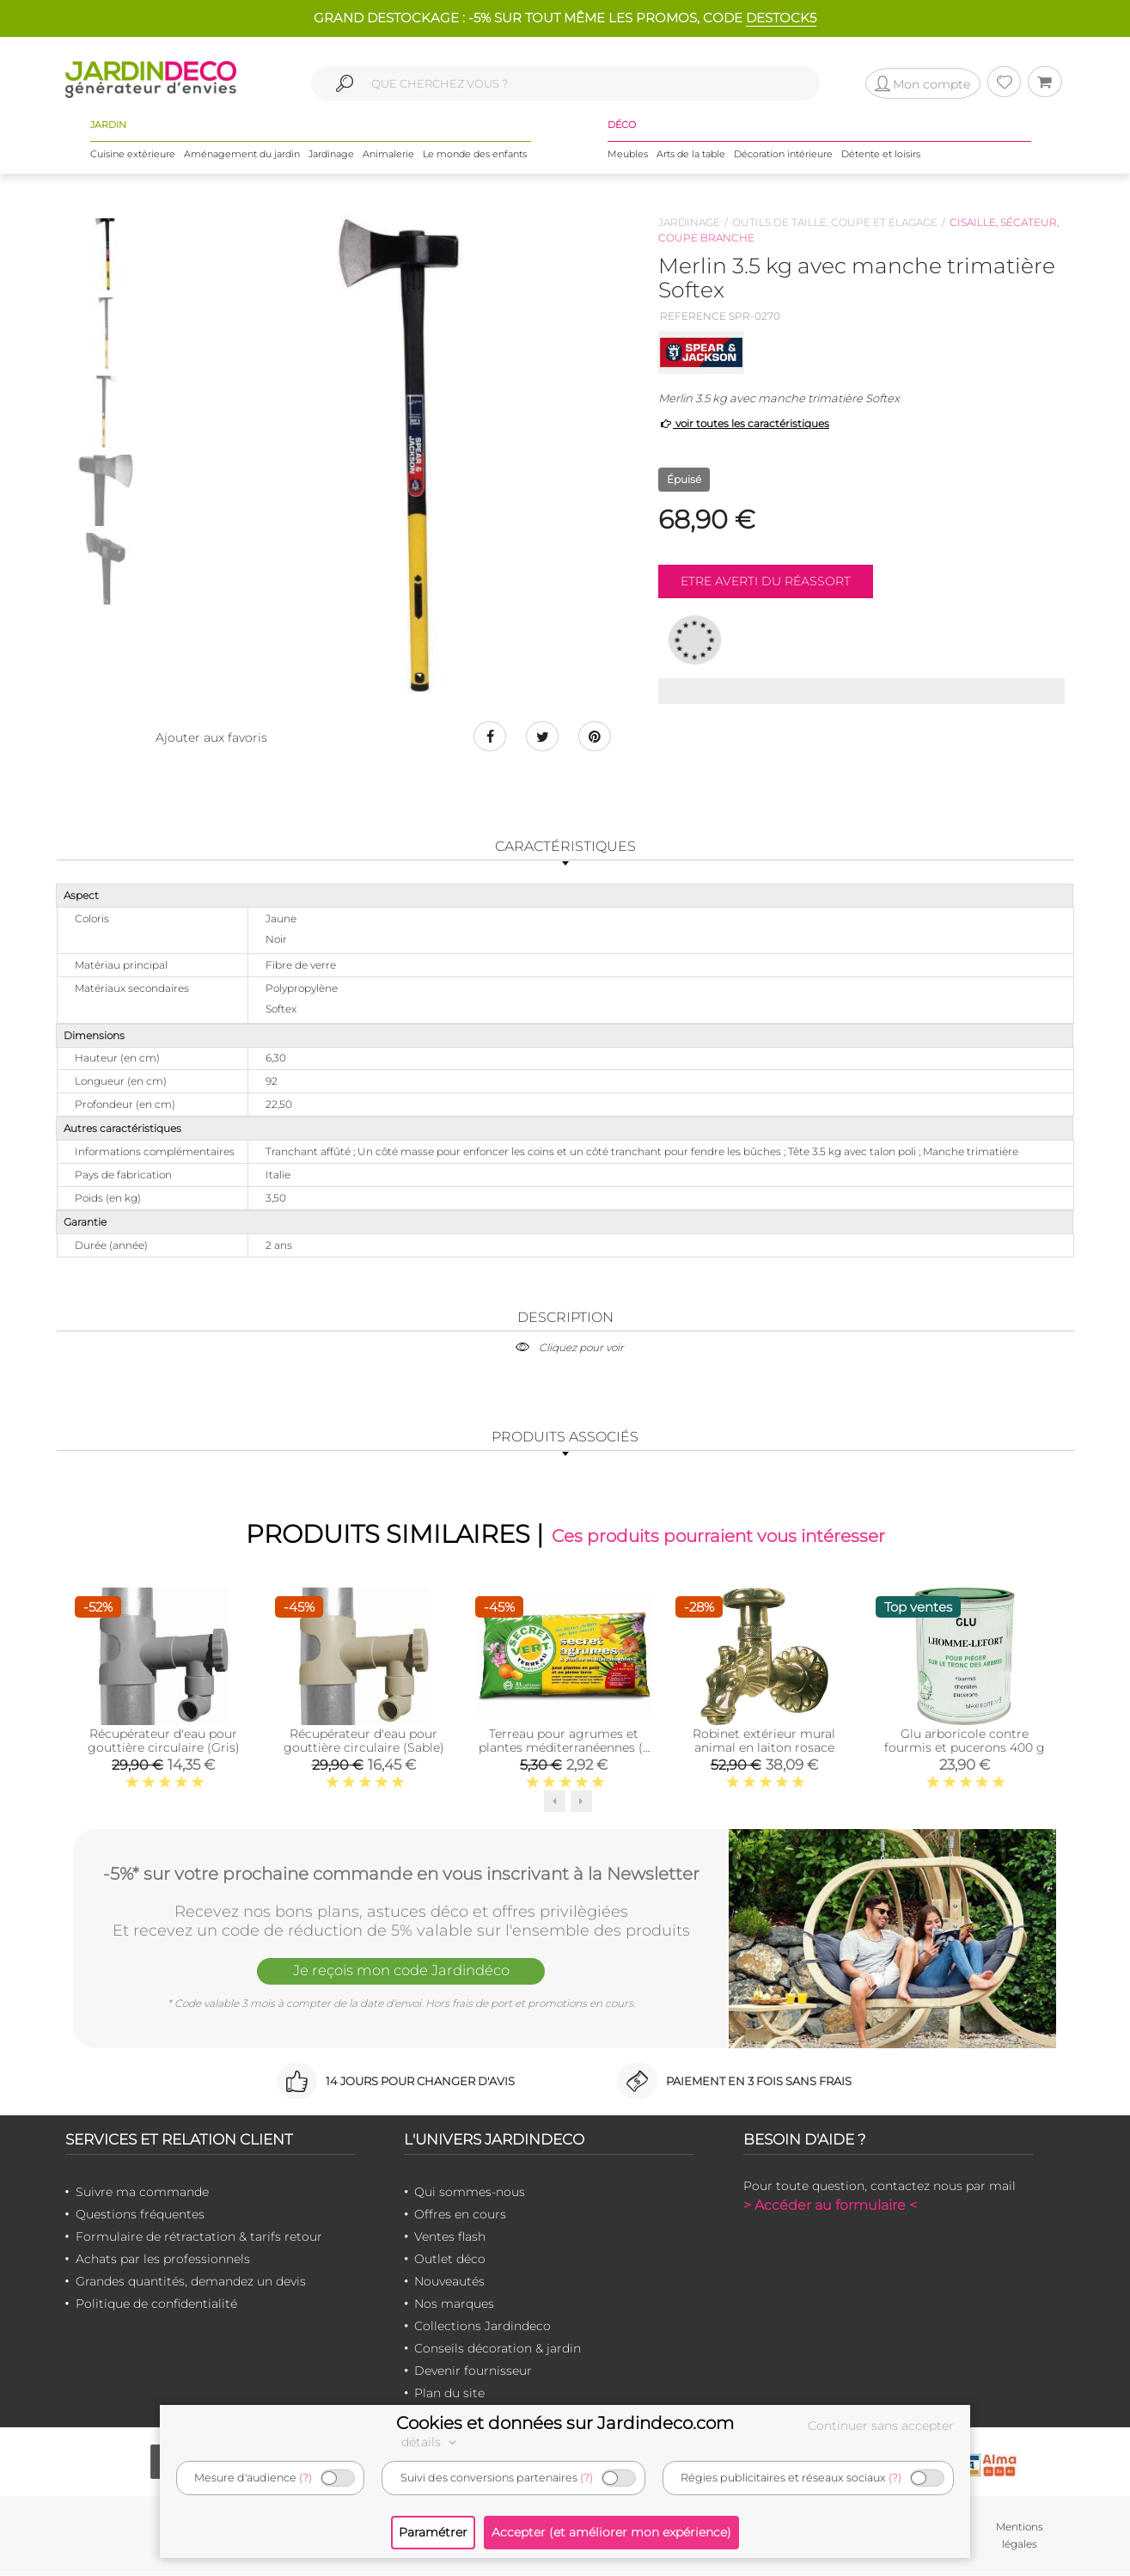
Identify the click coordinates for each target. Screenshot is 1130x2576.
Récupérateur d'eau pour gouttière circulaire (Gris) (164, 1741)
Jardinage (331, 154)
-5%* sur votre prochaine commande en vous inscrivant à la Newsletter (401, 1873)
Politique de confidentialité (156, 2304)
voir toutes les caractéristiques (743, 423)
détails (431, 2442)
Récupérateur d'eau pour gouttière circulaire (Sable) (364, 1741)
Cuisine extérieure (132, 154)
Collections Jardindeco (482, 2326)
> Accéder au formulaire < (830, 2206)
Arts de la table (691, 154)
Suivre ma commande (142, 2192)
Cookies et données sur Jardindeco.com (565, 2423)
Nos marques (454, 2304)
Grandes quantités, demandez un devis (191, 2282)
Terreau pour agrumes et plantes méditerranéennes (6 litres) (564, 1748)
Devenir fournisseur (473, 2371)
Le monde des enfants (475, 154)
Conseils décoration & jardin (497, 2349)
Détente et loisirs (880, 154)
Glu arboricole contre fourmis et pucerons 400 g (964, 1741)
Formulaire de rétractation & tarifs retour (199, 2237)
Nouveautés (449, 2282)
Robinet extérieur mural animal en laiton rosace (764, 1741)
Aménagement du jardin (242, 154)
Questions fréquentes (140, 2215)
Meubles (628, 154)
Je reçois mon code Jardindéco (401, 1971)
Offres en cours (460, 2215)
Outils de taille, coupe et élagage (835, 222)
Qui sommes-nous (469, 2192)
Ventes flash (450, 2237)
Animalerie (388, 154)
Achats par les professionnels (163, 2259)
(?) (305, 2477)
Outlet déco (450, 2259)
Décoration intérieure (783, 154)
